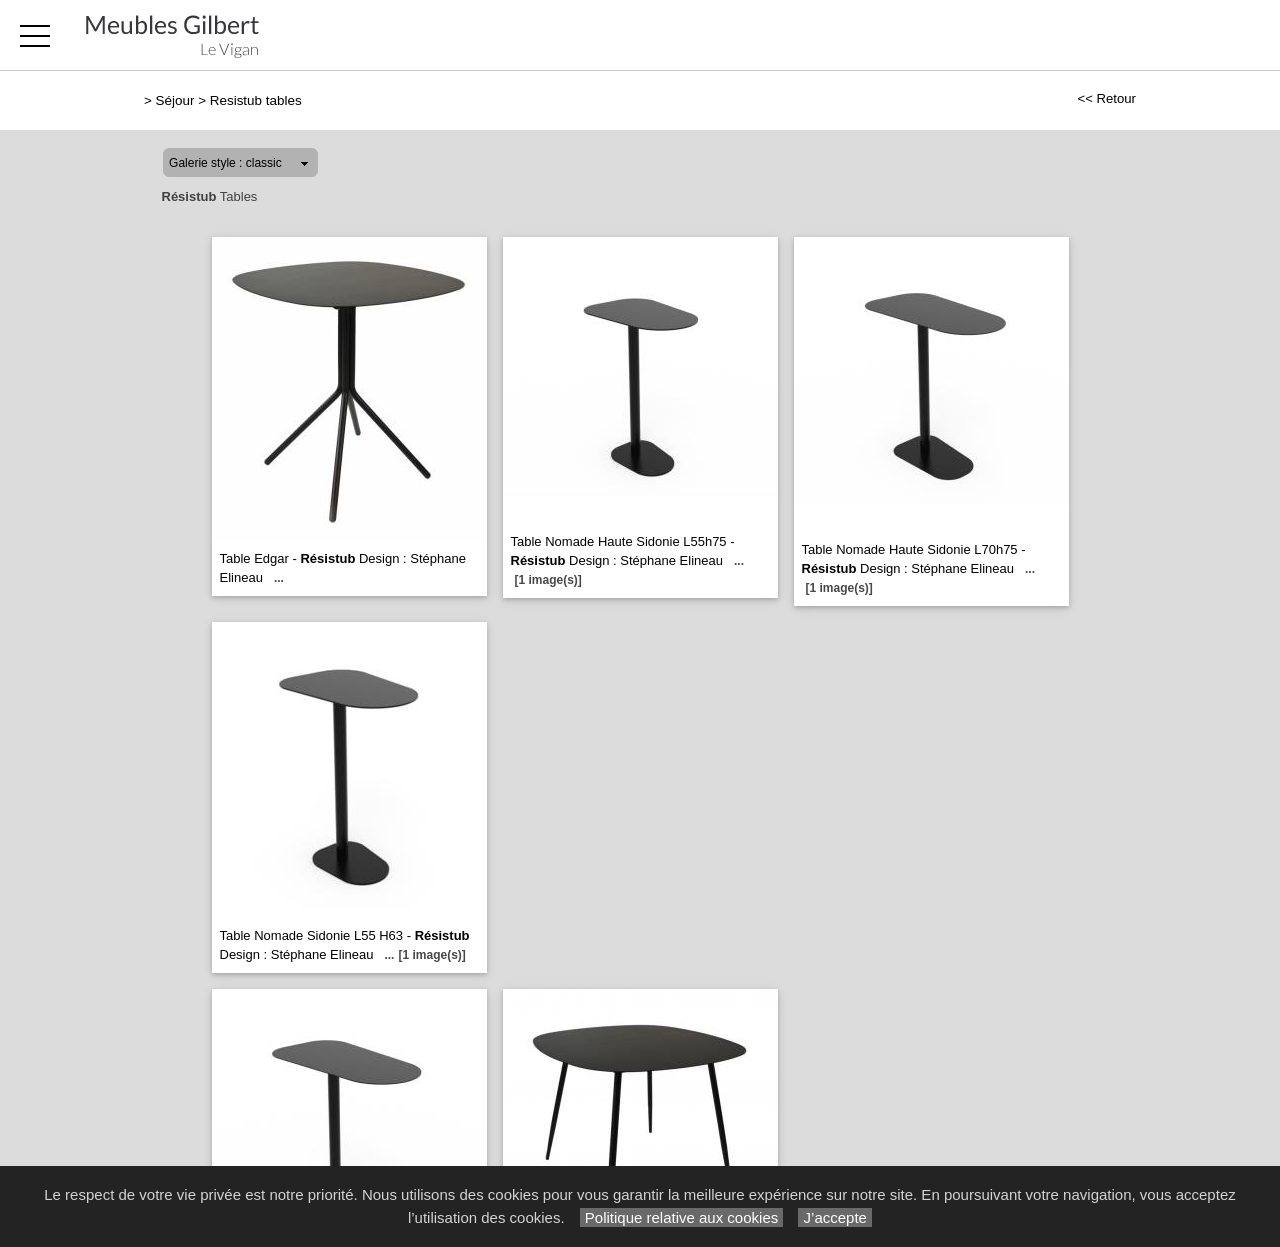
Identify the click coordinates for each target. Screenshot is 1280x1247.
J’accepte (835, 1217)
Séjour (175, 100)
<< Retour (1106, 98)
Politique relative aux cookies (682, 1217)
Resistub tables (256, 100)
